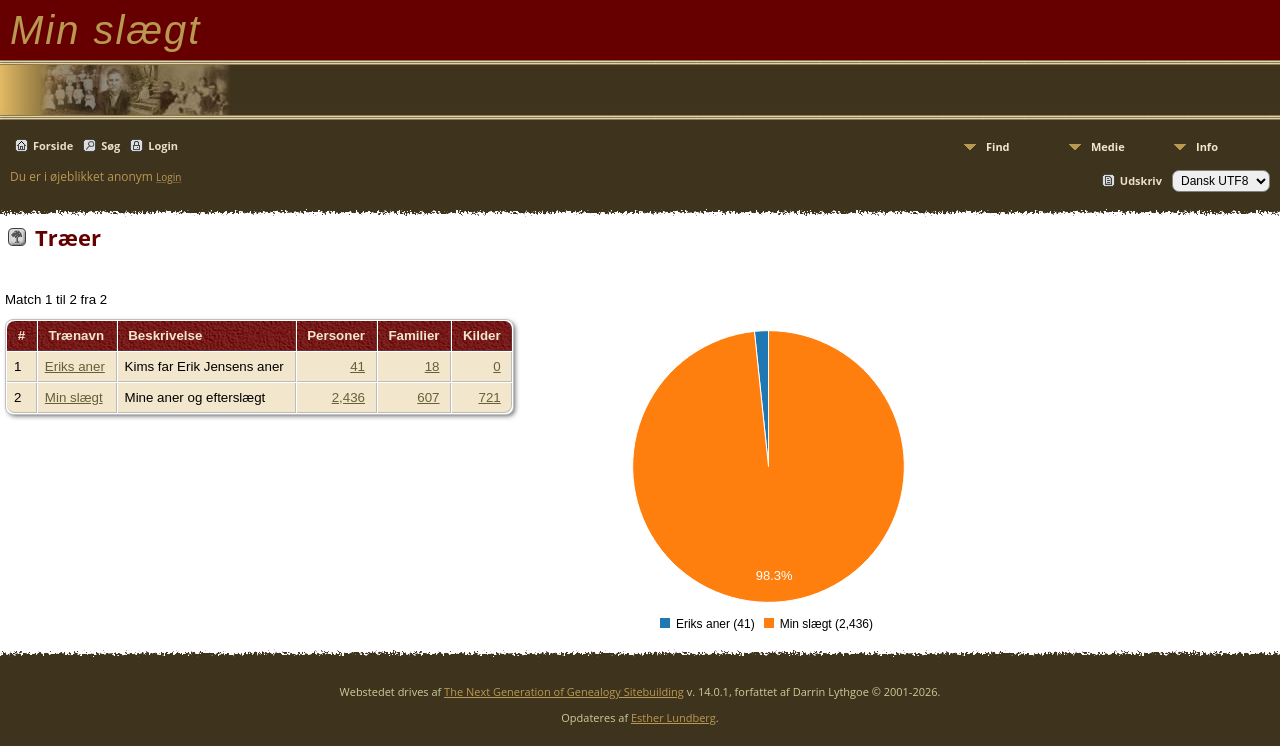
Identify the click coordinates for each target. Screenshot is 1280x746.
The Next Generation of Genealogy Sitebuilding (564, 691)
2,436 (348, 397)
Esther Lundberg (673, 717)
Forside (53, 145)
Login (163, 145)
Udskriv (1141, 180)
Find (998, 146)
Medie (1108, 146)
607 (428, 397)
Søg (110, 145)
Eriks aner (75, 366)
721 (489, 397)
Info (1207, 146)
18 (432, 366)
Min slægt (74, 397)
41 (357, 366)
